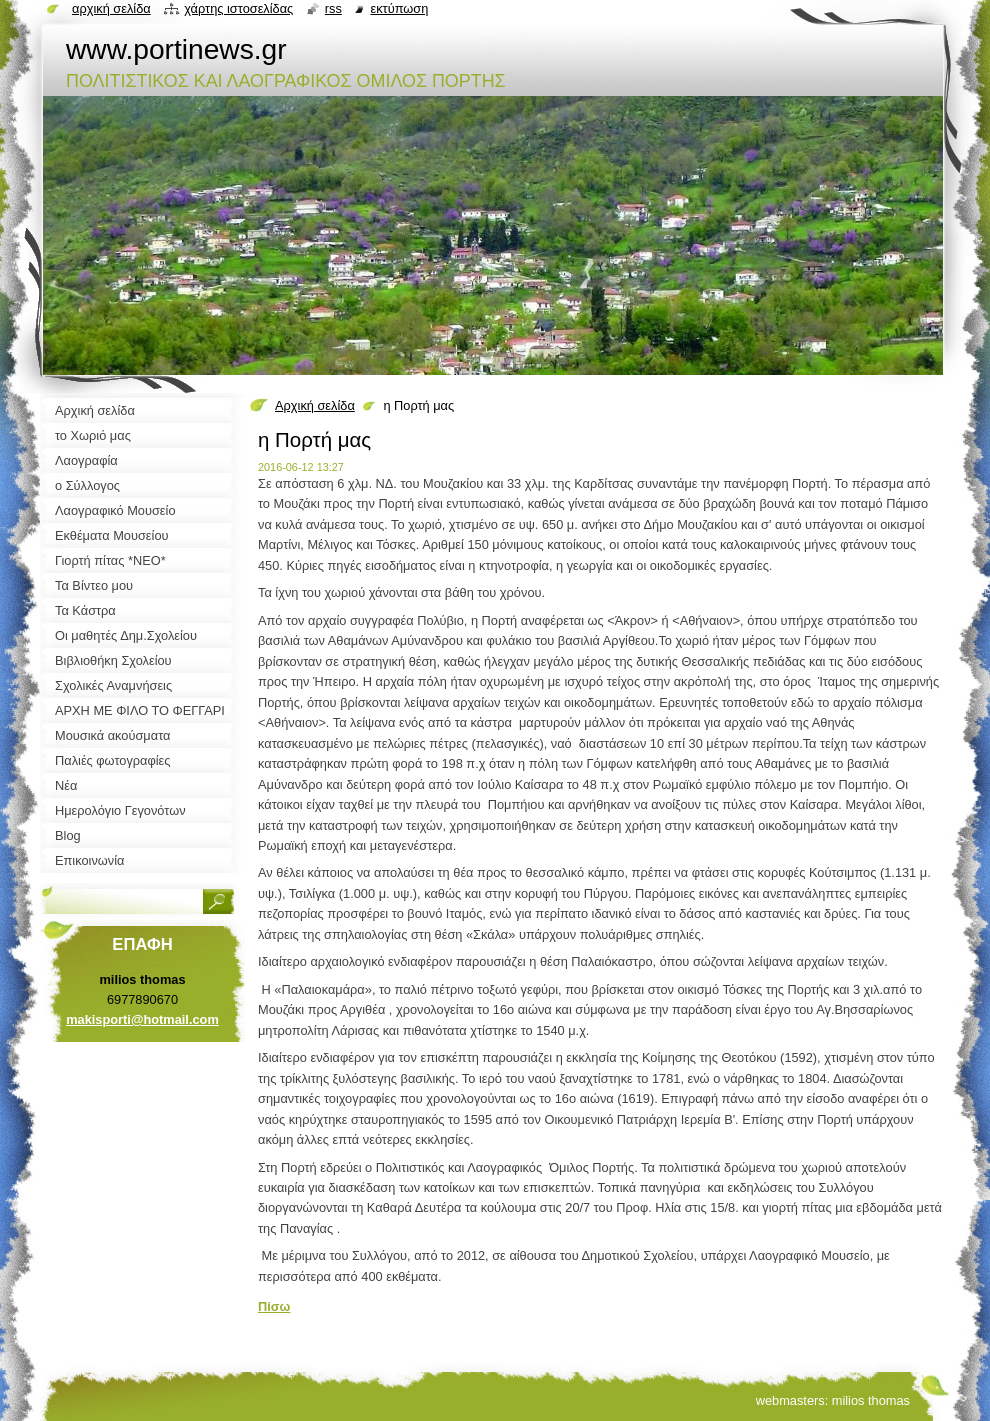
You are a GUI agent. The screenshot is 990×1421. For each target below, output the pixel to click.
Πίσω (274, 1306)
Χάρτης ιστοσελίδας (238, 8)
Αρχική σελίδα (315, 405)
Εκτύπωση (399, 8)
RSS (333, 8)
